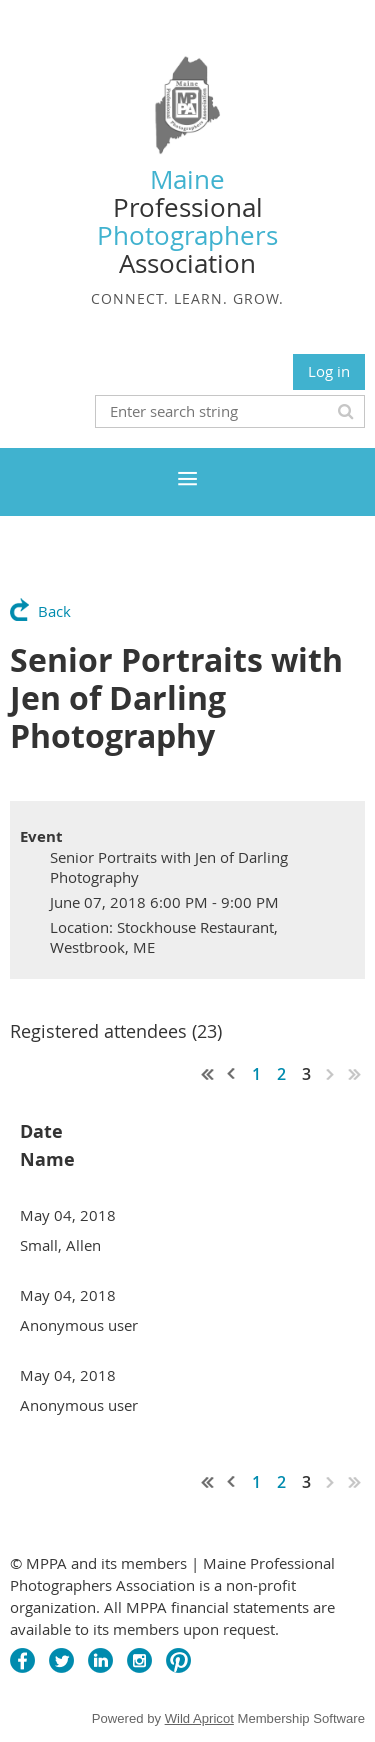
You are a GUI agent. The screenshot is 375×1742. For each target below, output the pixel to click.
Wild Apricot (199, 1718)
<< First (208, 1074)
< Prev (232, 1074)
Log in (329, 371)
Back (54, 611)
